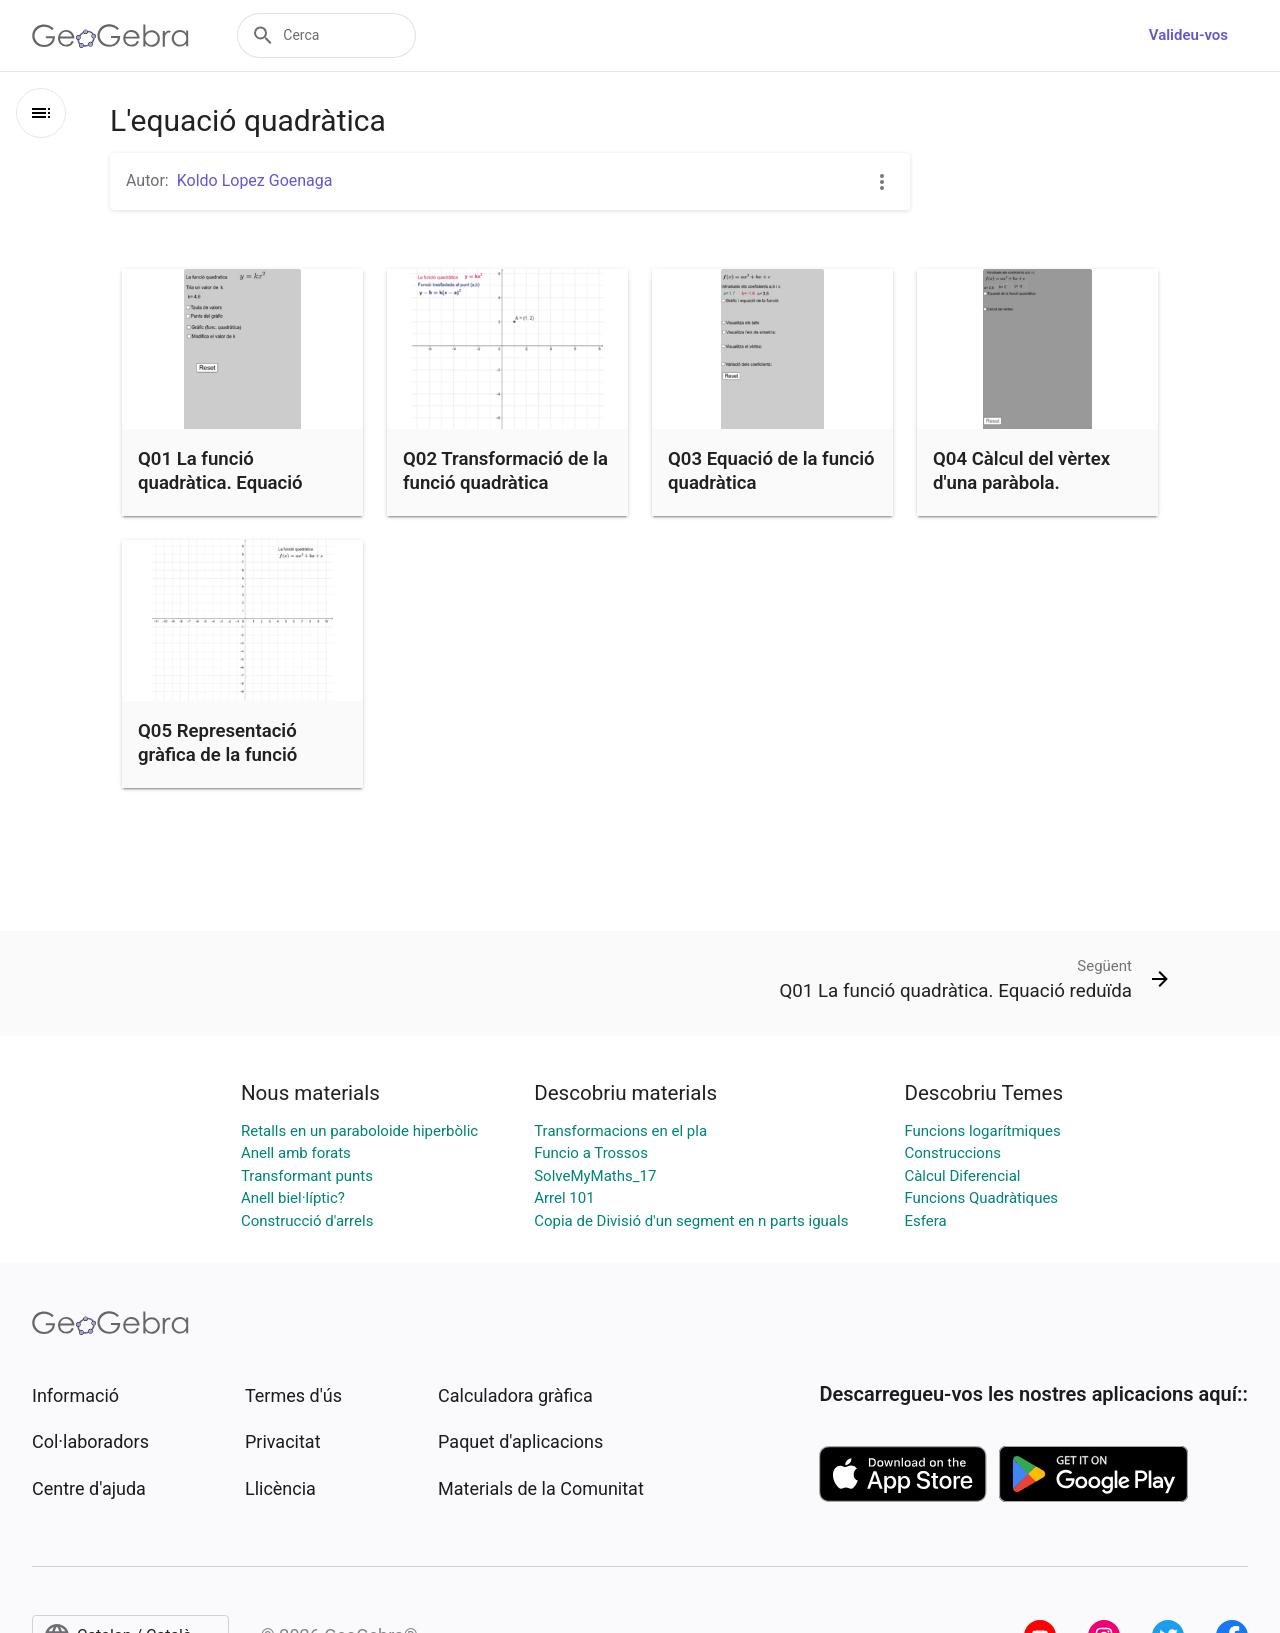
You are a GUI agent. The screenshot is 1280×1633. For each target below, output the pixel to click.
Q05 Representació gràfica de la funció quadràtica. (217, 755)
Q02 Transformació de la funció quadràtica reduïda (505, 483)
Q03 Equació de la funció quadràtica (771, 471)
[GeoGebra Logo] (110, 36)
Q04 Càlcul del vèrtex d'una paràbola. (1021, 471)
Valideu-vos (1188, 35)
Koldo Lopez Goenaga (255, 180)
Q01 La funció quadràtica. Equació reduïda (220, 483)
